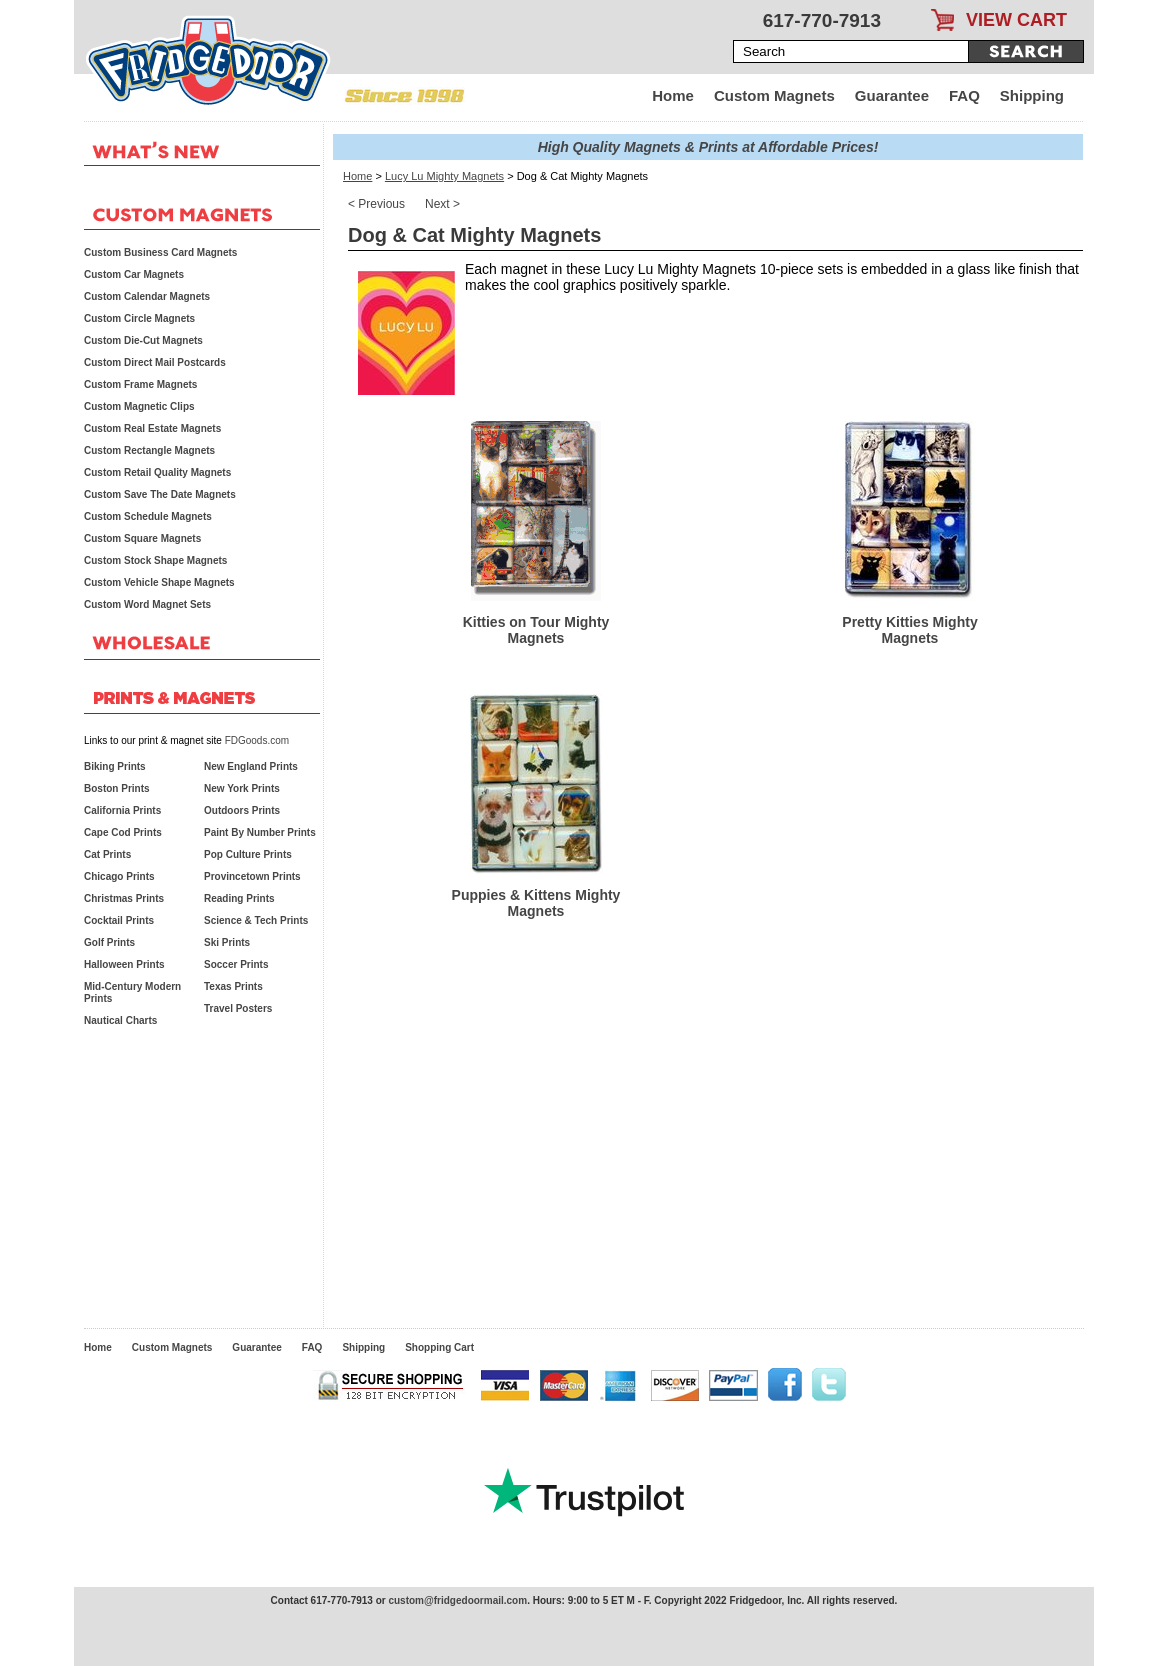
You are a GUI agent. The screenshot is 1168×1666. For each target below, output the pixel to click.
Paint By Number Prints (260, 832)
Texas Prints (233, 986)
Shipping (1032, 95)
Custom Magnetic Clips (139, 406)
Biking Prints (115, 766)
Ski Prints (227, 942)
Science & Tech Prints (256, 920)
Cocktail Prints (119, 920)
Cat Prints (107, 854)
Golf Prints (109, 942)
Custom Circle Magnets (139, 318)
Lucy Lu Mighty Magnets (444, 176)
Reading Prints (239, 898)
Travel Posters (238, 1008)
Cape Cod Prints (123, 832)
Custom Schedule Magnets (148, 516)
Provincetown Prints (252, 876)
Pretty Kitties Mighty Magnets (909, 630)
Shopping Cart (439, 1347)
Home (673, 95)
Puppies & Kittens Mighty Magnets (536, 903)
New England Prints (251, 766)
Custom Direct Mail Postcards (155, 362)
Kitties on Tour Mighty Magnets (536, 630)
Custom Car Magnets (134, 274)
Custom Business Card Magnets (160, 252)
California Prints (122, 810)
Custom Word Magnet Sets (147, 604)
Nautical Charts (120, 1020)
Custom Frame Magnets (140, 384)
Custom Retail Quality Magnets (157, 472)
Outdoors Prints (242, 810)
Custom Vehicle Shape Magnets (159, 582)
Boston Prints (117, 788)
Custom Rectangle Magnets (149, 450)
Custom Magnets (774, 95)
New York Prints (242, 788)
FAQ (964, 95)
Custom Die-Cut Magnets (143, 340)
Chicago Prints (119, 876)
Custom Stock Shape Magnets (155, 560)
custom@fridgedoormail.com (457, 1600)
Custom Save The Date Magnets (160, 494)
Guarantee (892, 95)
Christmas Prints (124, 898)
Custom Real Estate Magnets (152, 428)
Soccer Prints (236, 964)
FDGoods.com (257, 740)
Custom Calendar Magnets (147, 296)
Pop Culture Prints (248, 854)
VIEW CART (1016, 20)
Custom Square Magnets (142, 538)
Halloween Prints (124, 964)
